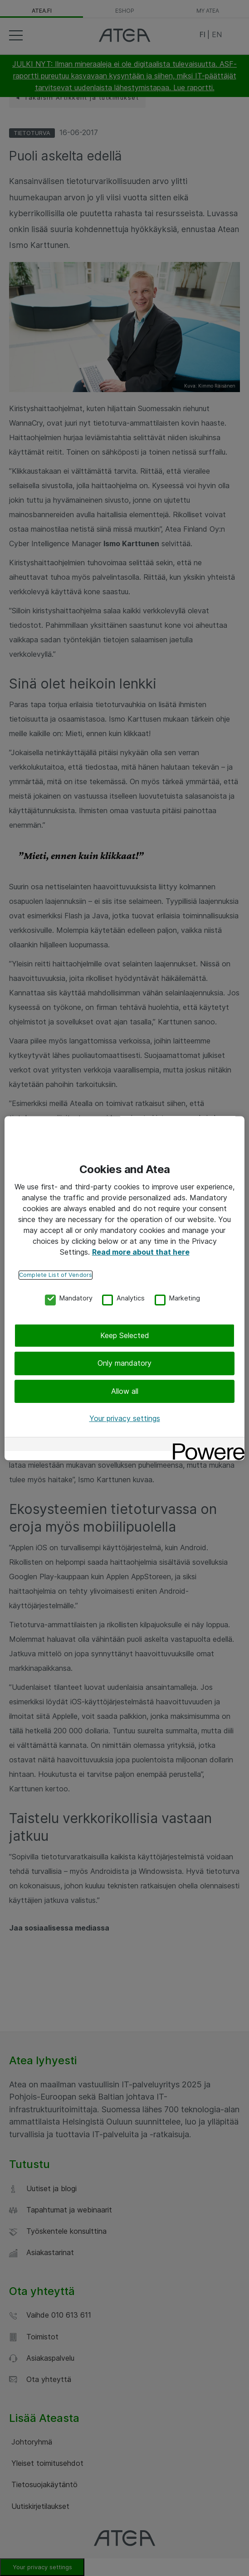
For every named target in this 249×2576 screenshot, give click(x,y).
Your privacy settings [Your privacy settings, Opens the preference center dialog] (124, 1418)
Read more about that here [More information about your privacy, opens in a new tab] (141, 1251)
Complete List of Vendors (55, 1274)
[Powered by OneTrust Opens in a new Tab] (205, 1445)
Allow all (124, 1391)
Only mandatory (124, 1363)
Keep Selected (124, 1335)
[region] (124, 1288)
